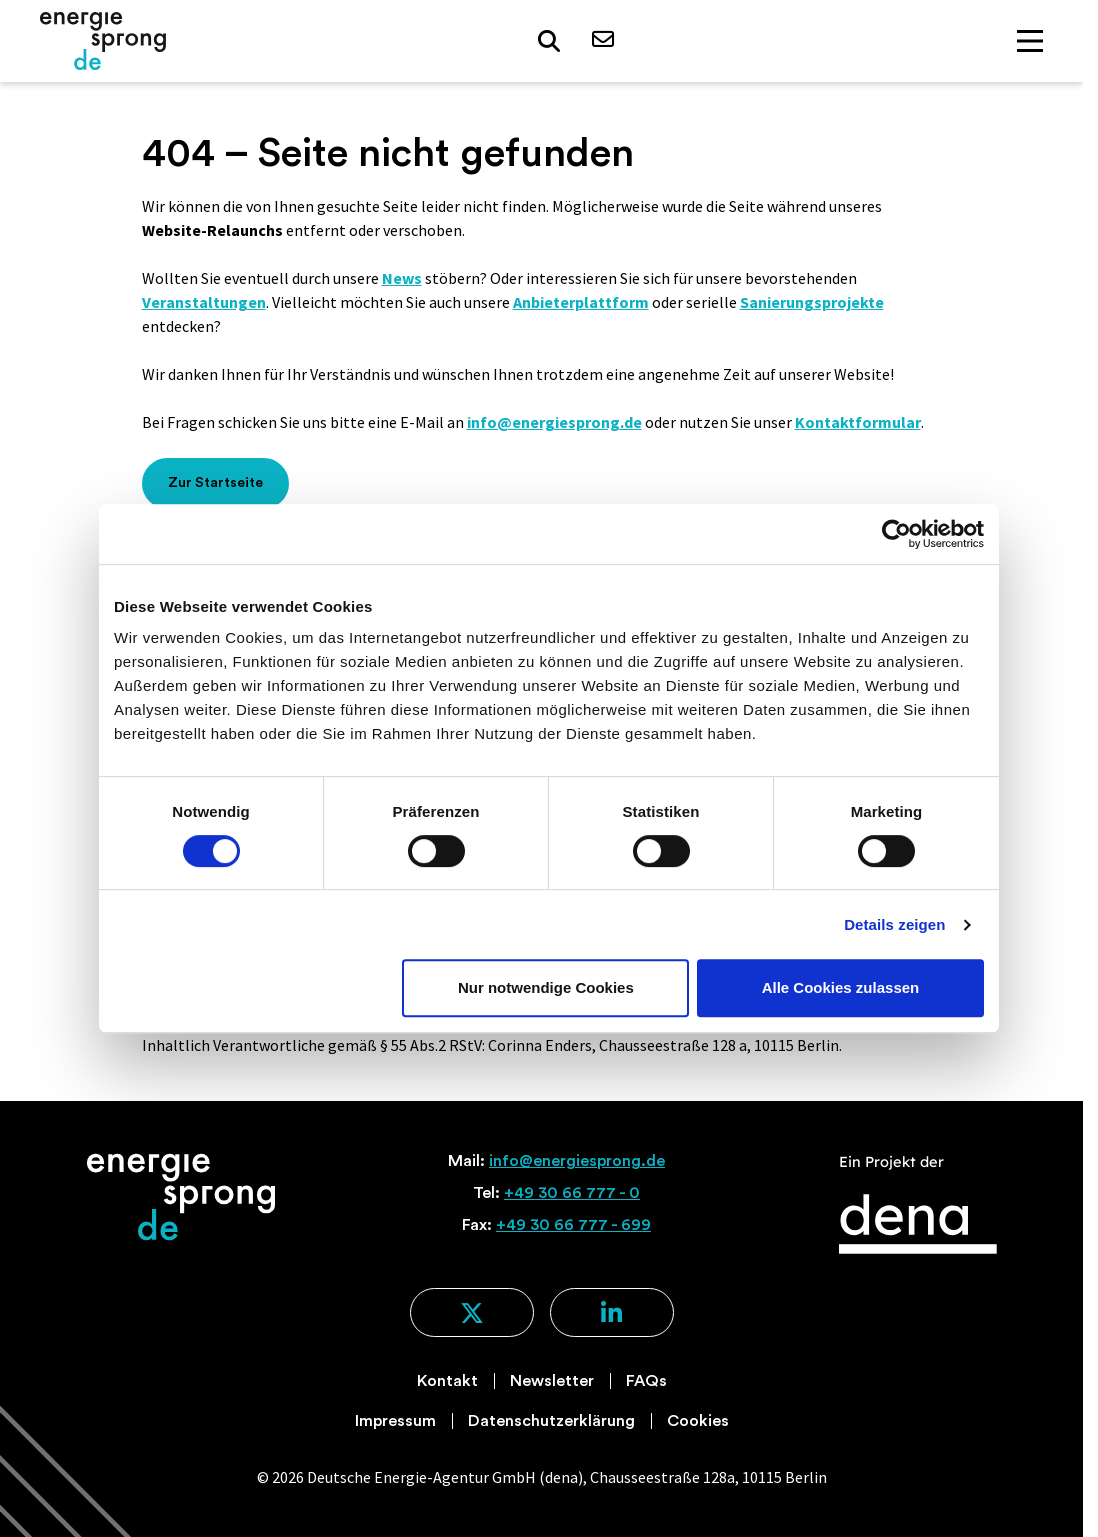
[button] (549, 41)
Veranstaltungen (204, 302)
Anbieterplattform (581, 302)
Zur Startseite (215, 483)
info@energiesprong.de (554, 422)
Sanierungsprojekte (812, 302)
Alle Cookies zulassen (841, 987)
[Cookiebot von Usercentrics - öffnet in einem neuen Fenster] (896, 534)
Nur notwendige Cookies (546, 987)
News (402, 278)
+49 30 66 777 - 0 (572, 1193)
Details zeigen (894, 924)
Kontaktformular (858, 422)
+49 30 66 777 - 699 (573, 1225)
